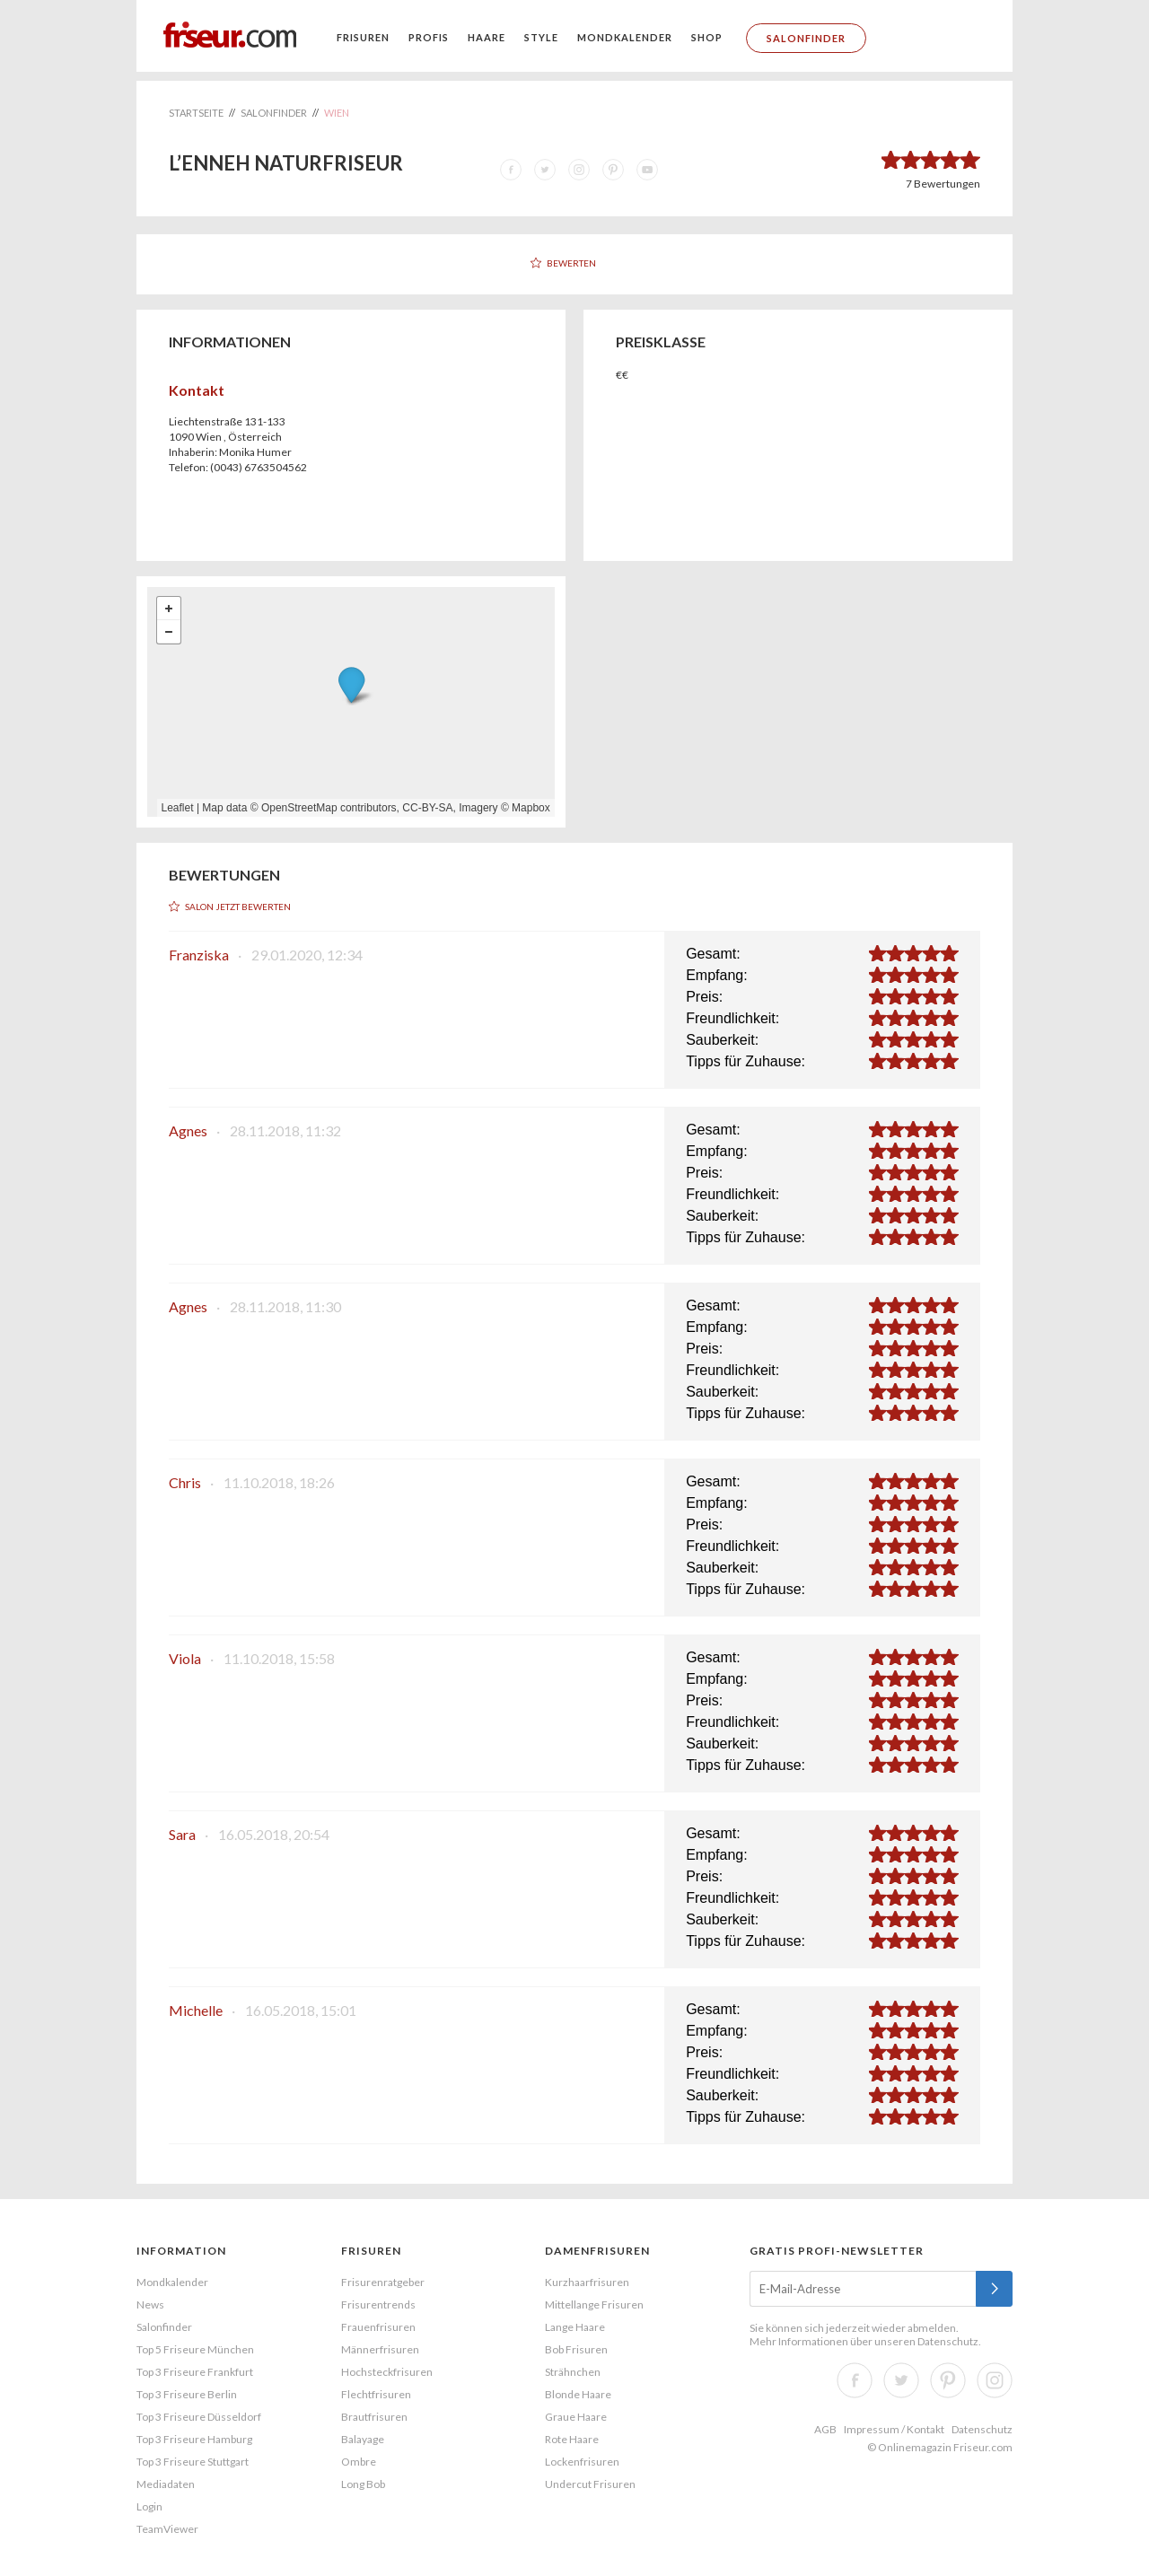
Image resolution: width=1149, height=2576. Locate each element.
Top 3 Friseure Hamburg (194, 2439)
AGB (825, 2429)
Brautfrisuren (374, 2416)
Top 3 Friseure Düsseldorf (198, 2416)
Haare (486, 37)
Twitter (901, 2380)
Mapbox (531, 808)
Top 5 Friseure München (195, 2349)
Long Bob (363, 2484)
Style (541, 37)
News (150, 2304)
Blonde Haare (578, 2394)
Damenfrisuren (597, 2250)
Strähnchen (573, 2372)
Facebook (855, 2380)
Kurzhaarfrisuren (587, 2282)
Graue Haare (576, 2416)
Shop (707, 37)
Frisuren (363, 37)
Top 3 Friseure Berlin (186, 2394)
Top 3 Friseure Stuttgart (192, 2461)
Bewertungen (943, 183)
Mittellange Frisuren (594, 2304)
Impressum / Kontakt (894, 2429)
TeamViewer (167, 2529)
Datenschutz (947, 2341)
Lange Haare (575, 2327)
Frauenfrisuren (378, 2327)
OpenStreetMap (299, 808)
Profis (428, 37)
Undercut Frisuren (590, 2484)
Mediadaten (165, 2484)
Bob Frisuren (576, 2349)
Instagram (995, 2380)
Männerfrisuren (380, 2349)
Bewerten (571, 263)
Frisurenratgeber (383, 2282)
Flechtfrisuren (376, 2394)
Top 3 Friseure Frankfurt (194, 2372)
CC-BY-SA (427, 808)
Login (149, 2506)
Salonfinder (806, 38)
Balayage (362, 2439)
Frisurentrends (378, 2304)
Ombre (358, 2461)
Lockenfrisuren (582, 2461)
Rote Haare (572, 2439)
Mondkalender (624, 37)
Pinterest (948, 2380)
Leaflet (178, 808)
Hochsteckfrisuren (387, 2372)
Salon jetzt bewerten (238, 906)
